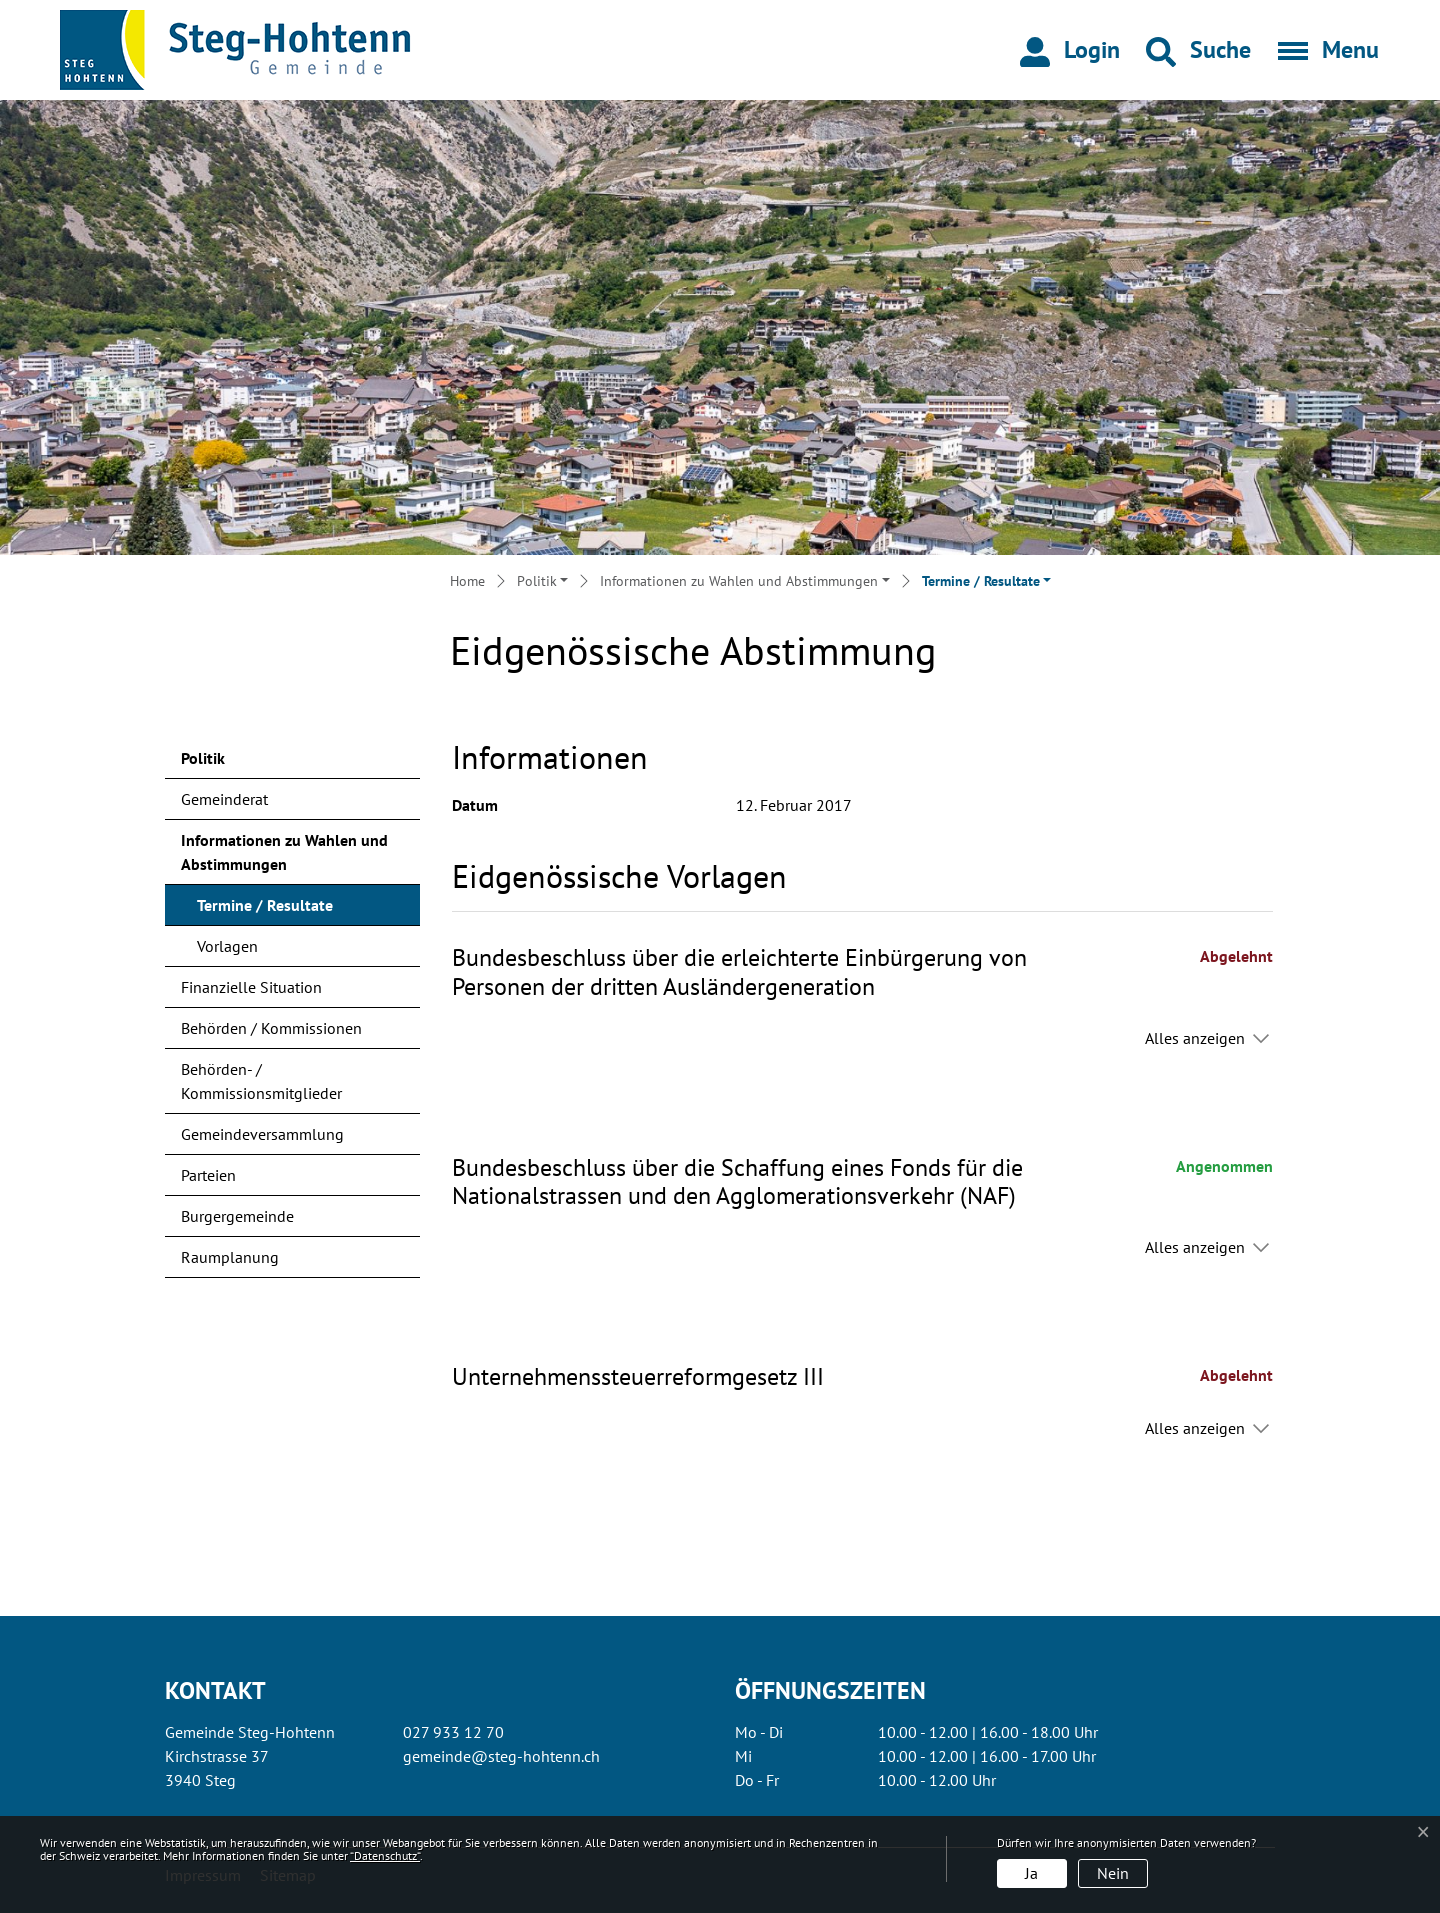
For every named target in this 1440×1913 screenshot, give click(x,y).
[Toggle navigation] (1322, 50)
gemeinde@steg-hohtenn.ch (501, 1756)
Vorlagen (227, 946)
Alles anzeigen (1195, 1038)
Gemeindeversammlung (262, 1134)
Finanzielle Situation (251, 987)
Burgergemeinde (237, 1216)
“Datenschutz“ (385, 1855)
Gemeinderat (224, 799)
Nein (1113, 1873)
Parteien (208, 1175)
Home (467, 581)
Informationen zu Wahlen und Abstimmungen (284, 852)
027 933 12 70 (453, 1732)
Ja (1031, 1873)
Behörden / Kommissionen (271, 1028)
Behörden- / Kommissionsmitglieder (261, 1081)
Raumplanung (230, 1257)
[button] (1198, 50)
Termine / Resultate (264, 910)
